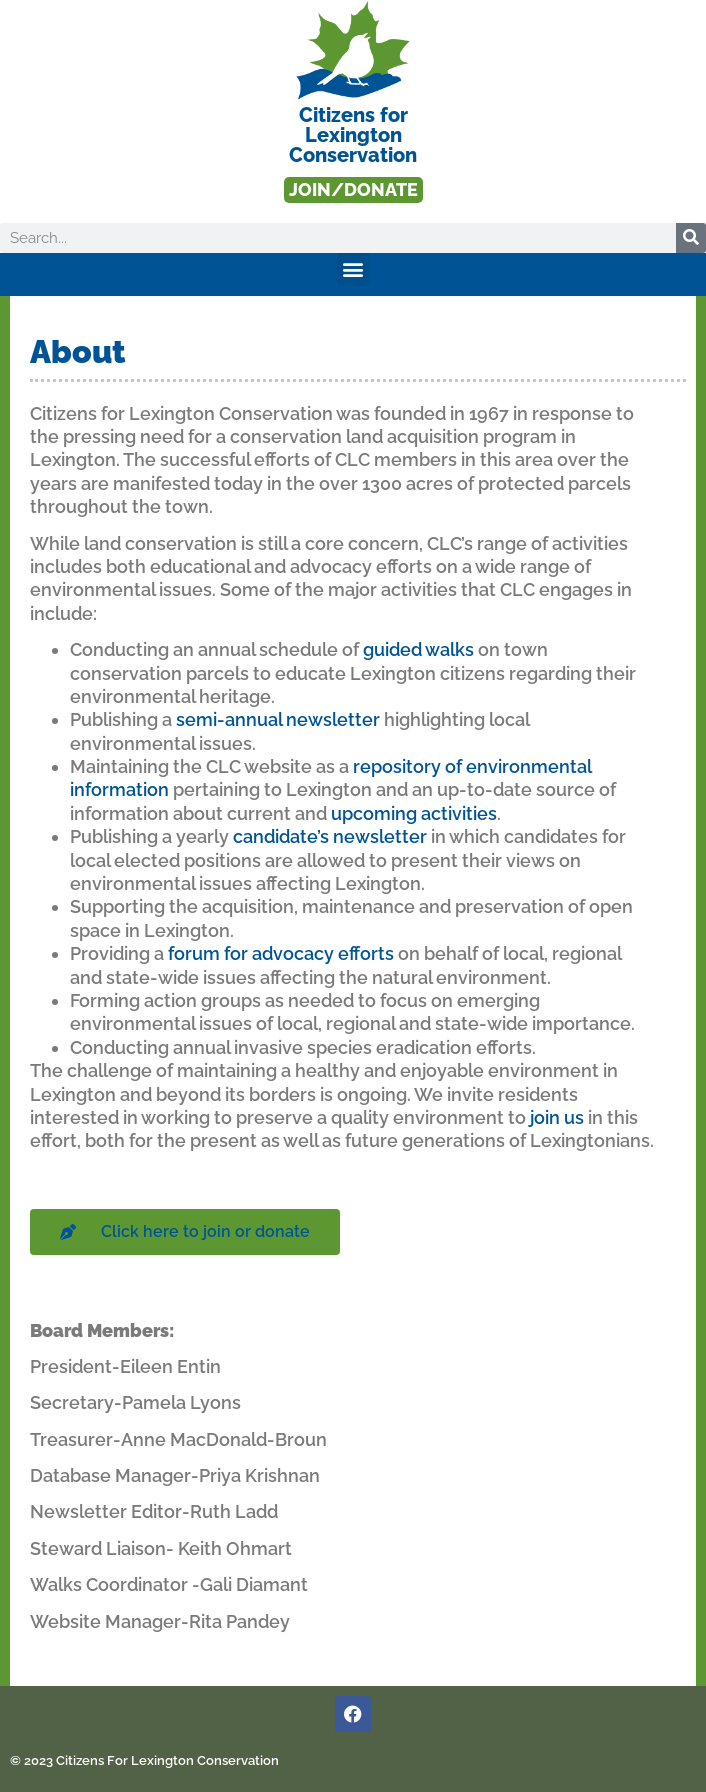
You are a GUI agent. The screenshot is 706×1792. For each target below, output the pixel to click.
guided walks (418, 649)
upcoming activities (414, 813)
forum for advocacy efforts (281, 953)
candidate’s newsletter (330, 836)
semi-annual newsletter (278, 719)
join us (557, 1117)
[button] (353, 269)
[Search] (691, 238)
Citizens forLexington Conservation (353, 135)
